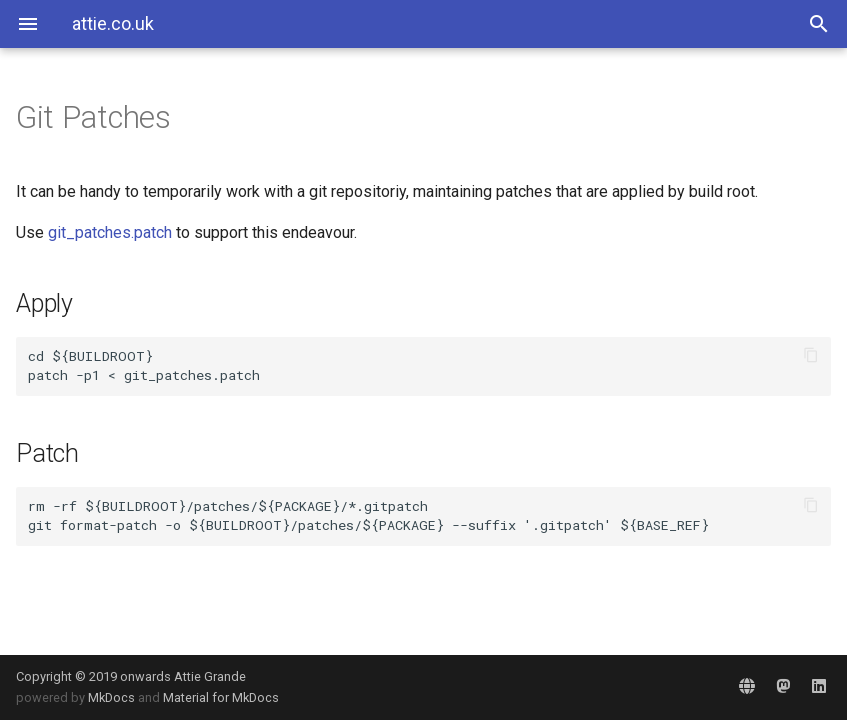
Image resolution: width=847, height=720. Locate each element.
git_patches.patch (110, 232)
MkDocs (111, 697)
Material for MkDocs (221, 697)
